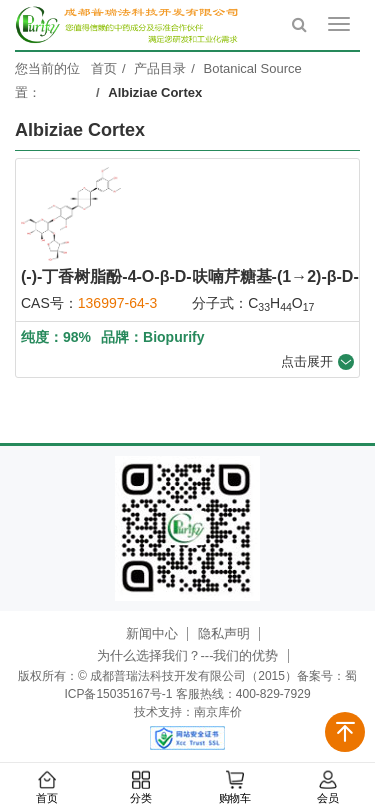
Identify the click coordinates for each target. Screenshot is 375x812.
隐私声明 (224, 633)
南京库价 (218, 712)
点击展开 (317, 362)
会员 (328, 788)
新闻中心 (152, 633)
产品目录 (160, 68)
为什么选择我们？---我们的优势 (188, 655)
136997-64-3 (117, 303)
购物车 (234, 788)
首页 (47, 788)
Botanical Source (253, 68)
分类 (141, 788)
